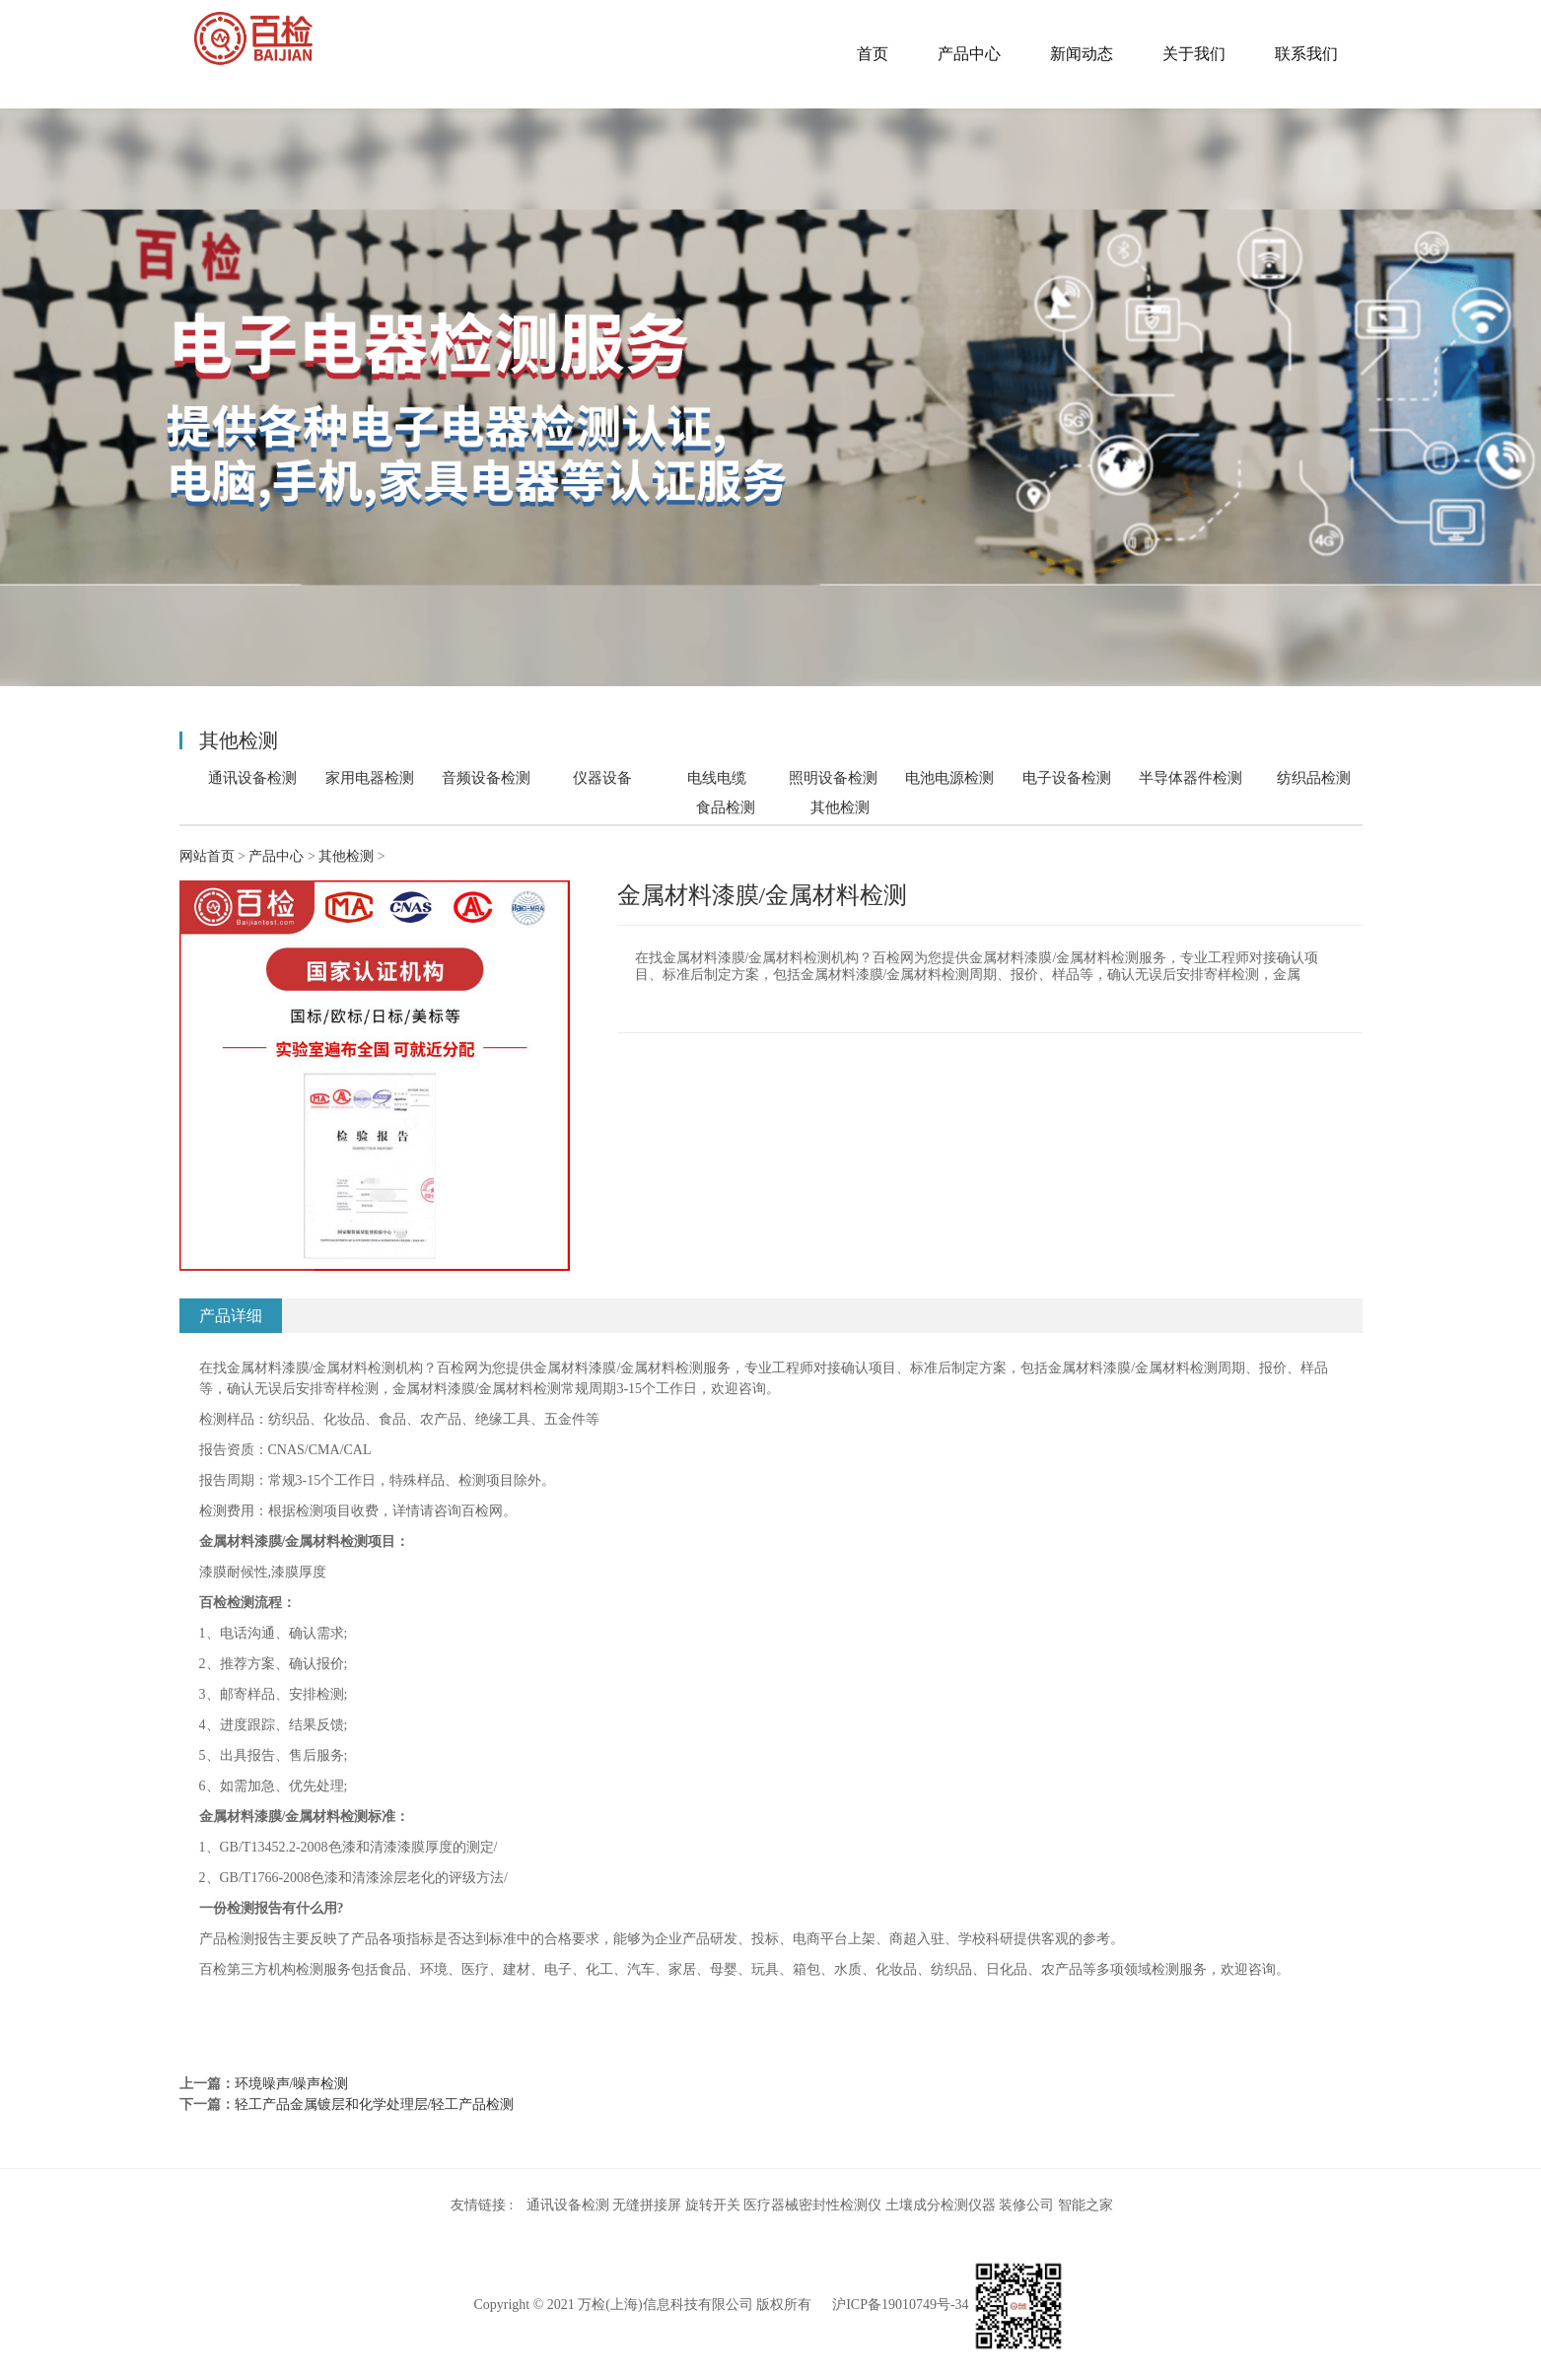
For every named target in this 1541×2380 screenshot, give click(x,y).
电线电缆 (716, 777)
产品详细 (230, 1315)
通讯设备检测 (252, 777)
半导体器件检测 (1190, 777)
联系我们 (1306, 53)
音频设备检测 (486, 777)
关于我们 (1194, 53)
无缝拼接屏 (646, 2205)
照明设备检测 (833, 777)
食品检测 (725, 807)
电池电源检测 (949, 777)
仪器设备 (602, 777)
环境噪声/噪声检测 (292, 2083)
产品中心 (969, 53)
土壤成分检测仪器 (940, 2205)
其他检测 (840, 807)
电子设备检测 (1066, 777)
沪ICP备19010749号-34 (900, 2304)
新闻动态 (1081, 53)
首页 (872, 53)
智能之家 (1085, 2205)
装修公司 (1026, 2205)
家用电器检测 (369, 777)
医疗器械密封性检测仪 (812, 2205)
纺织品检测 (1314, 777)
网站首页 (207, 856)
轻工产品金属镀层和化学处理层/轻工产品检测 (375, 2104)
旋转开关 (712, 2205)
